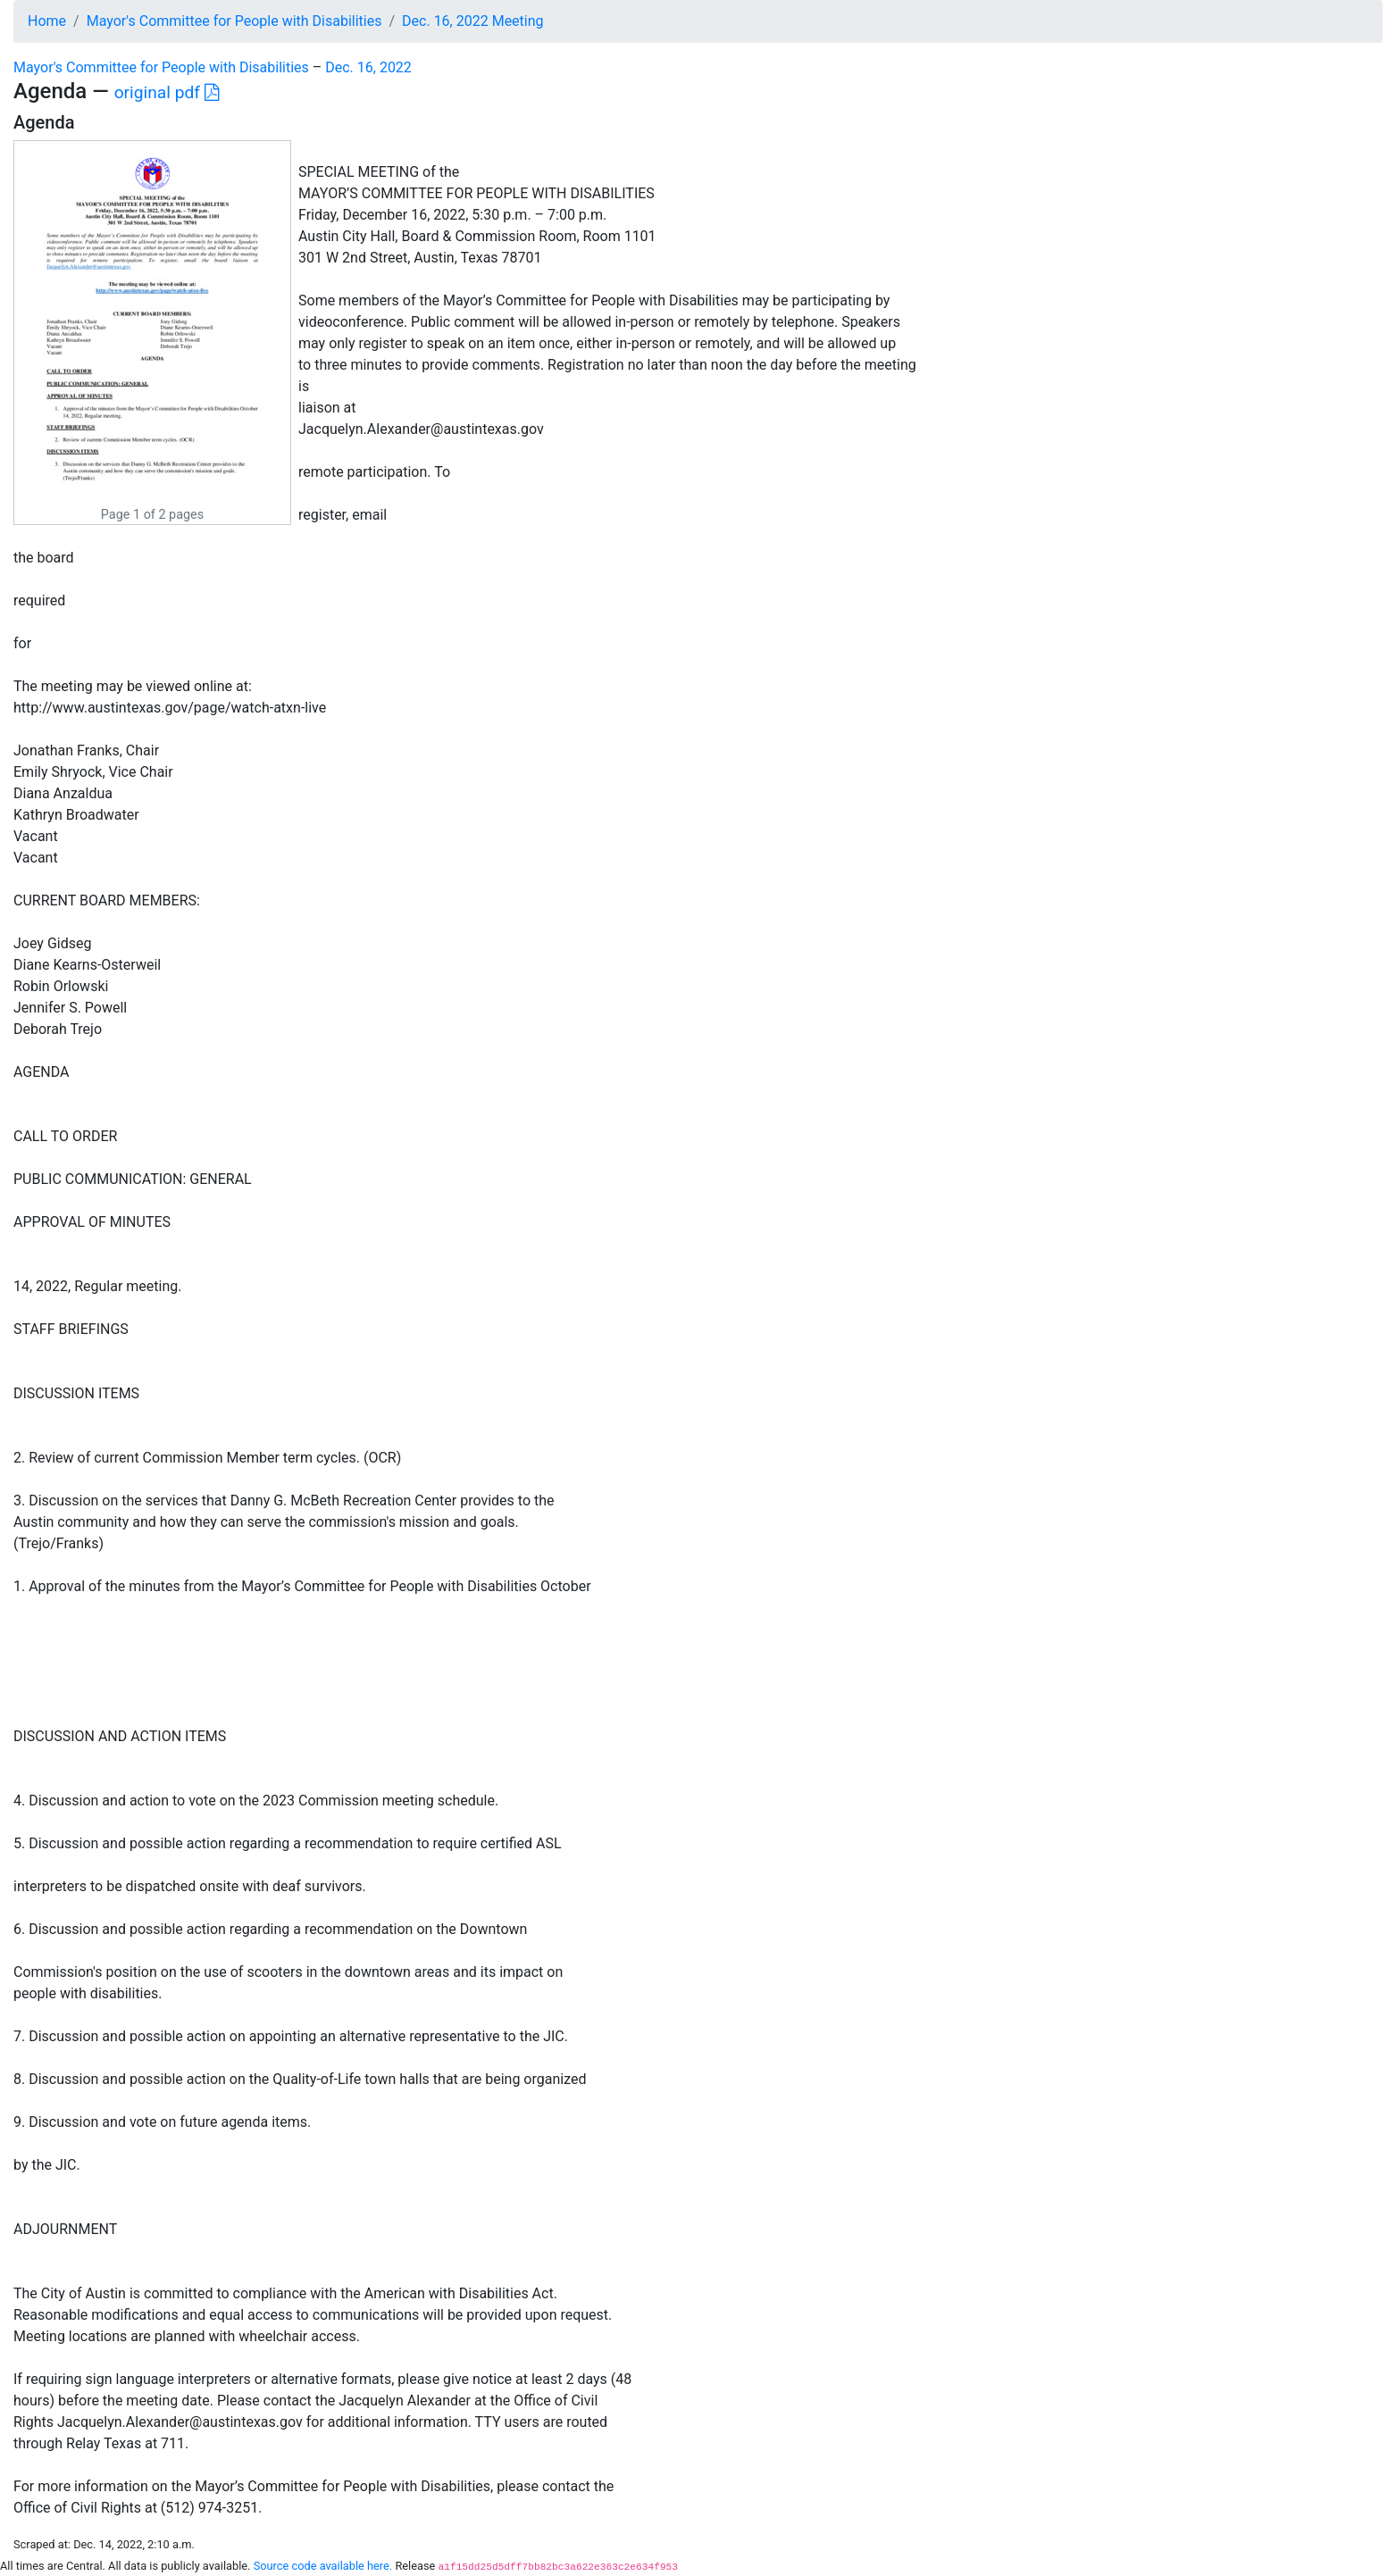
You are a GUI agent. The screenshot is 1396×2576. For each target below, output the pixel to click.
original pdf (166, 92)
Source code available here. (323, 2565)
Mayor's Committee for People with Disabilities (234, 21)
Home (47, 21)
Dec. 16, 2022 (368, 67)
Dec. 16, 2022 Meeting (472, 21)
